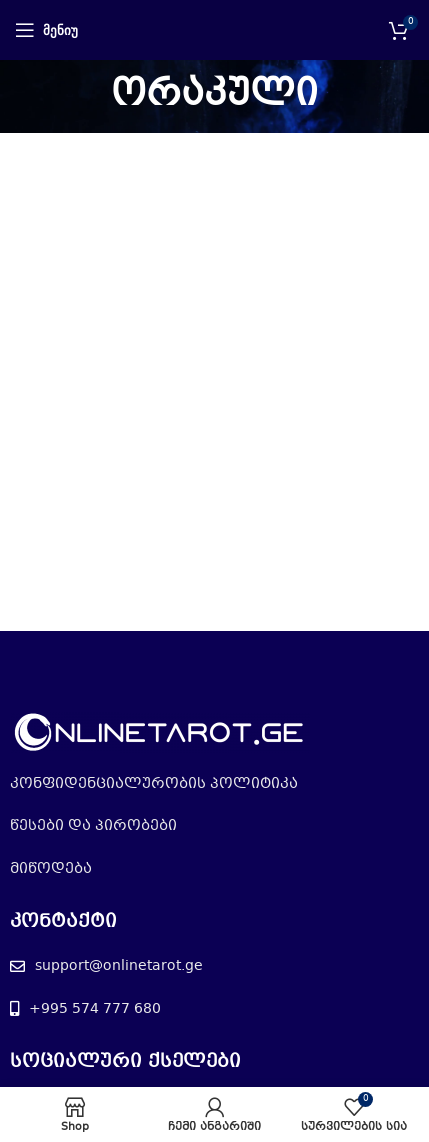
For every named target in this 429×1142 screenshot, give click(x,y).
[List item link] (214, 784)
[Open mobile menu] (46, 30)
